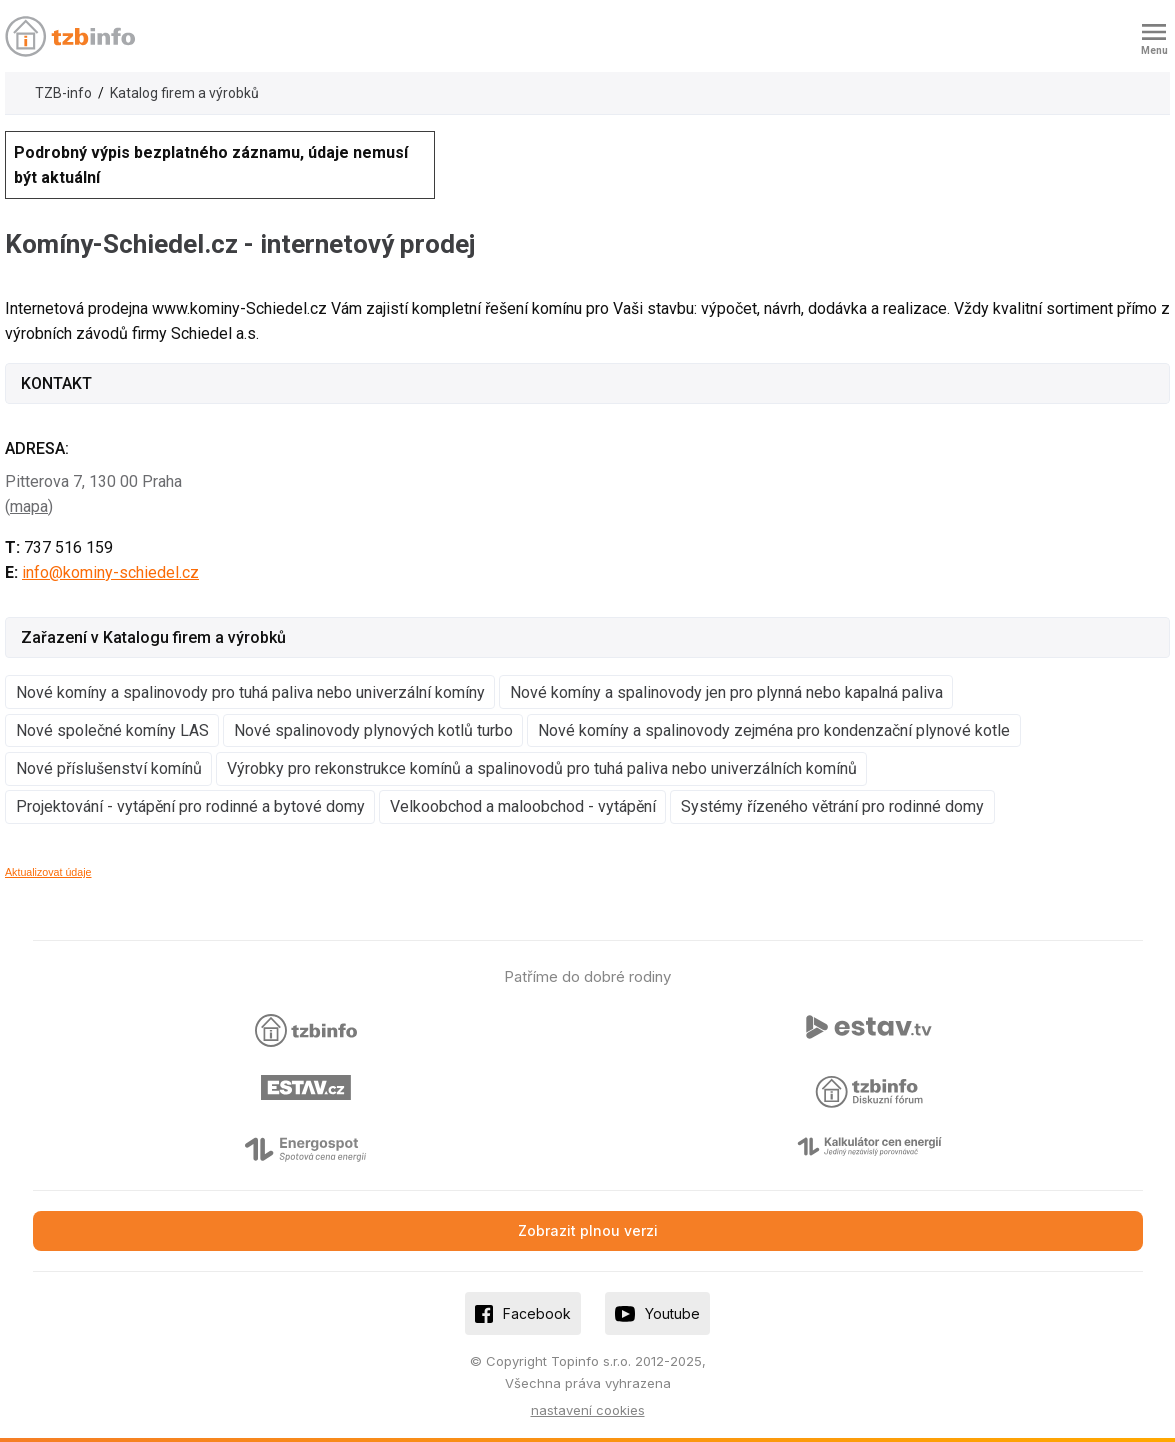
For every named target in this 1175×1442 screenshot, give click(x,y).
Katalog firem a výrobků (184, 93)
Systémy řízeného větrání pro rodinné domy (832, 806)
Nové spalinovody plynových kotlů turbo (373, 730)
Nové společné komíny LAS (112, 730)
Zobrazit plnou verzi (588, 1230)
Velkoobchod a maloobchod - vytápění (523, 806)
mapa (29, 506)
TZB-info (63, 93)
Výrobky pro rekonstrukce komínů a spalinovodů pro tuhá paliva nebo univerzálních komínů (542, 768)
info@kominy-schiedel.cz (110, 572)
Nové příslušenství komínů (109, 768)
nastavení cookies (588, 1410)
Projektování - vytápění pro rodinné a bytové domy (190, 806)
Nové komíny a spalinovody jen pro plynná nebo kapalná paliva (726, 692)
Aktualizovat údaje (48, 872)
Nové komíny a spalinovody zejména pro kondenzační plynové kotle (774, 730)
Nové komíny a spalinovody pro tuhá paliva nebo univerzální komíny (250, 692)
